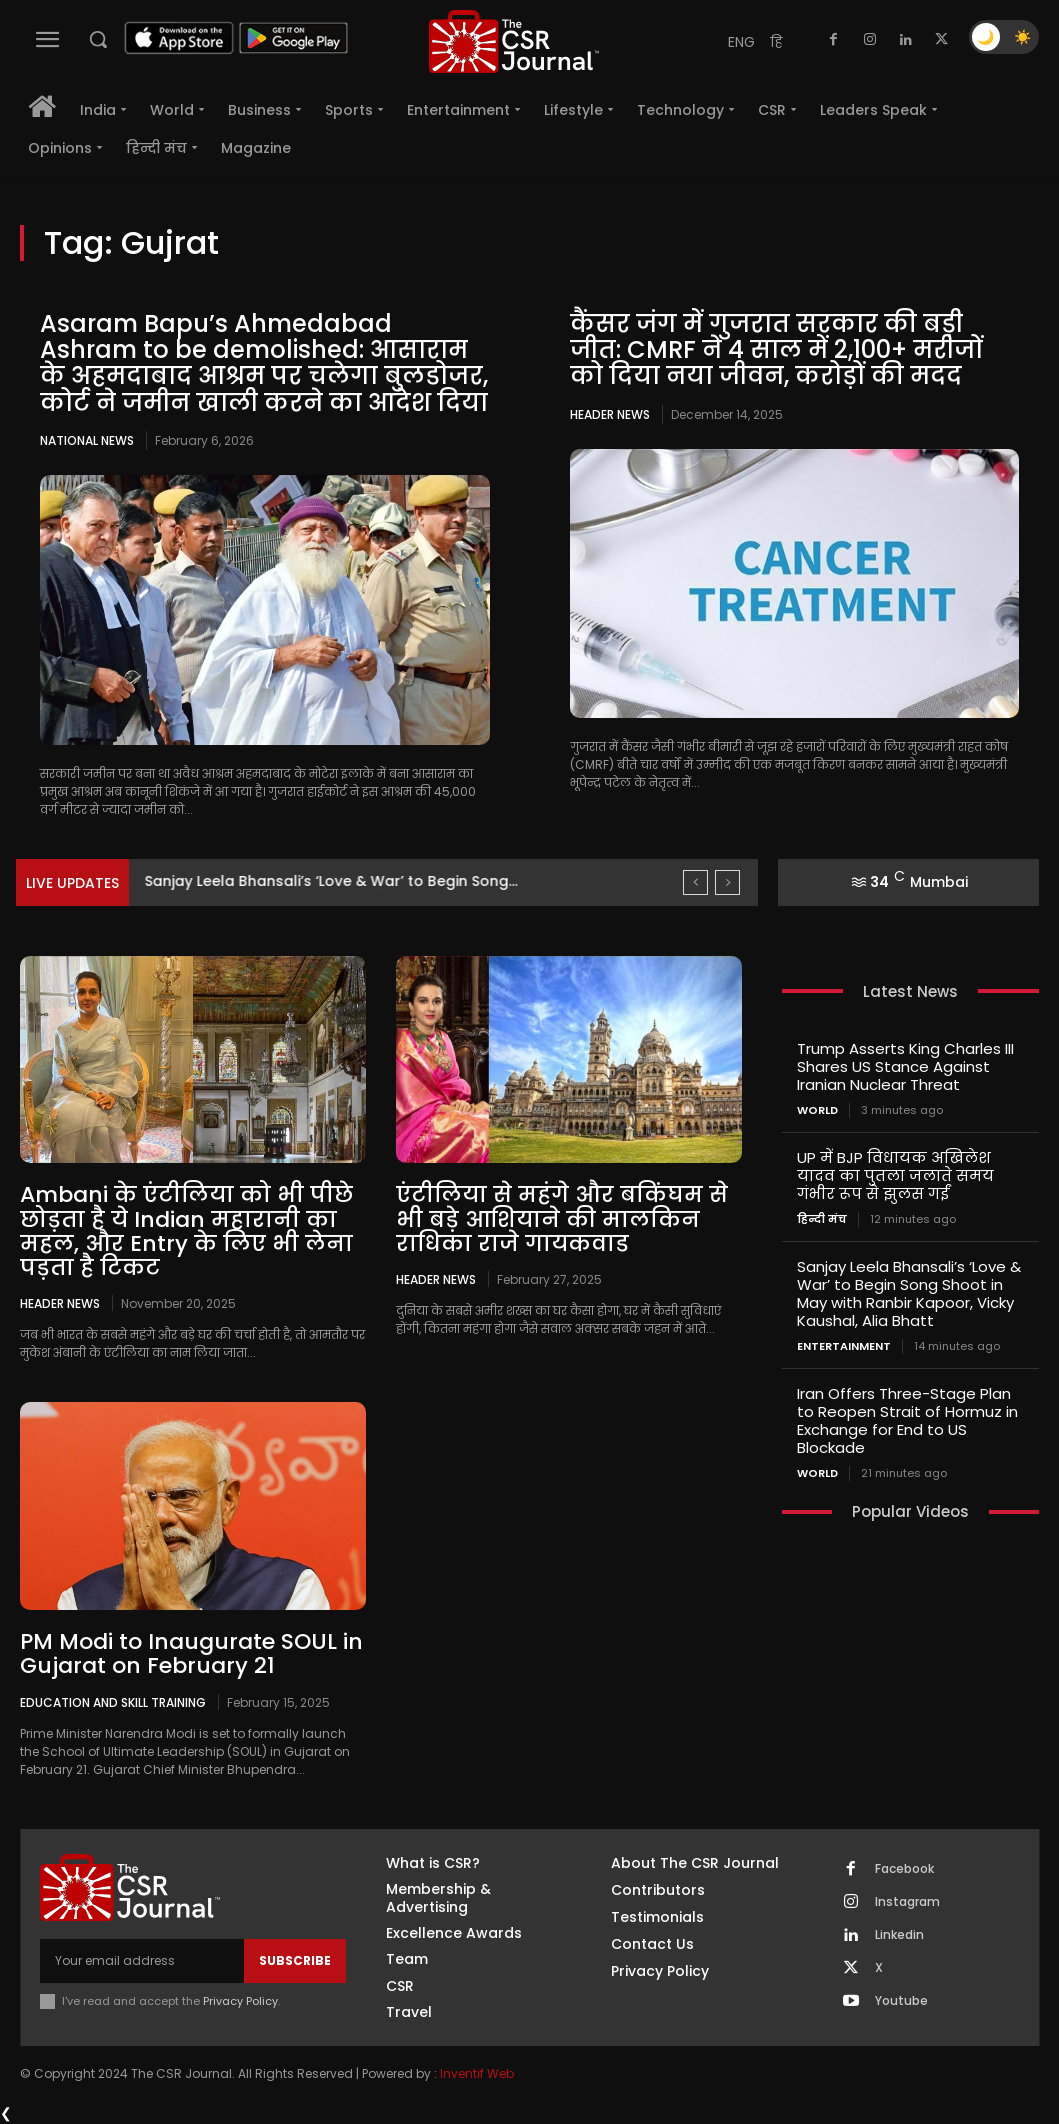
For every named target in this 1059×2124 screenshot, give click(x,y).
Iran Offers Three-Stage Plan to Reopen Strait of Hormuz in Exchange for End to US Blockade (907, 1420)
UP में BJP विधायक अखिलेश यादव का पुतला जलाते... (313, 881)
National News (87, 440)
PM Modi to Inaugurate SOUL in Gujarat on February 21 (191, 1653)
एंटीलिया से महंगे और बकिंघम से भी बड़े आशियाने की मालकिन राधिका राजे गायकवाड (562, 1218)
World (817, 1110)
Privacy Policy (240, 2001)
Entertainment (844, 1346)
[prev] (695, 882)
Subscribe (295, 1960)
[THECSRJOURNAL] (514, 41)
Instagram (907, 1902)
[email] (142, 1961)
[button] (98, 39)
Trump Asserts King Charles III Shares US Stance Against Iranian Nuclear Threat (905, 1066)
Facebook (904, 1869)
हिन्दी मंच (822, 1219)
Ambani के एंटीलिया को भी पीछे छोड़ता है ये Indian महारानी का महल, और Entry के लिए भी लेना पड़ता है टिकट (186, 1231)
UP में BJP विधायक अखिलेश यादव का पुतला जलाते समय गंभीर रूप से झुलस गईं (895, 1175)
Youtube (901, 2001)
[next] (727, 882)
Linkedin (899, 1935)
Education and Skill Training (113, 1702)
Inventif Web (477, 2073)
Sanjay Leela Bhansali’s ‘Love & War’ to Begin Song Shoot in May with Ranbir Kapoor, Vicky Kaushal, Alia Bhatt (909, 1293)
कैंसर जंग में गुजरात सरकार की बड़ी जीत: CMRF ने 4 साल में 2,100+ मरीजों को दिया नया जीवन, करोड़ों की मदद (776, 350)
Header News (610, 414)
